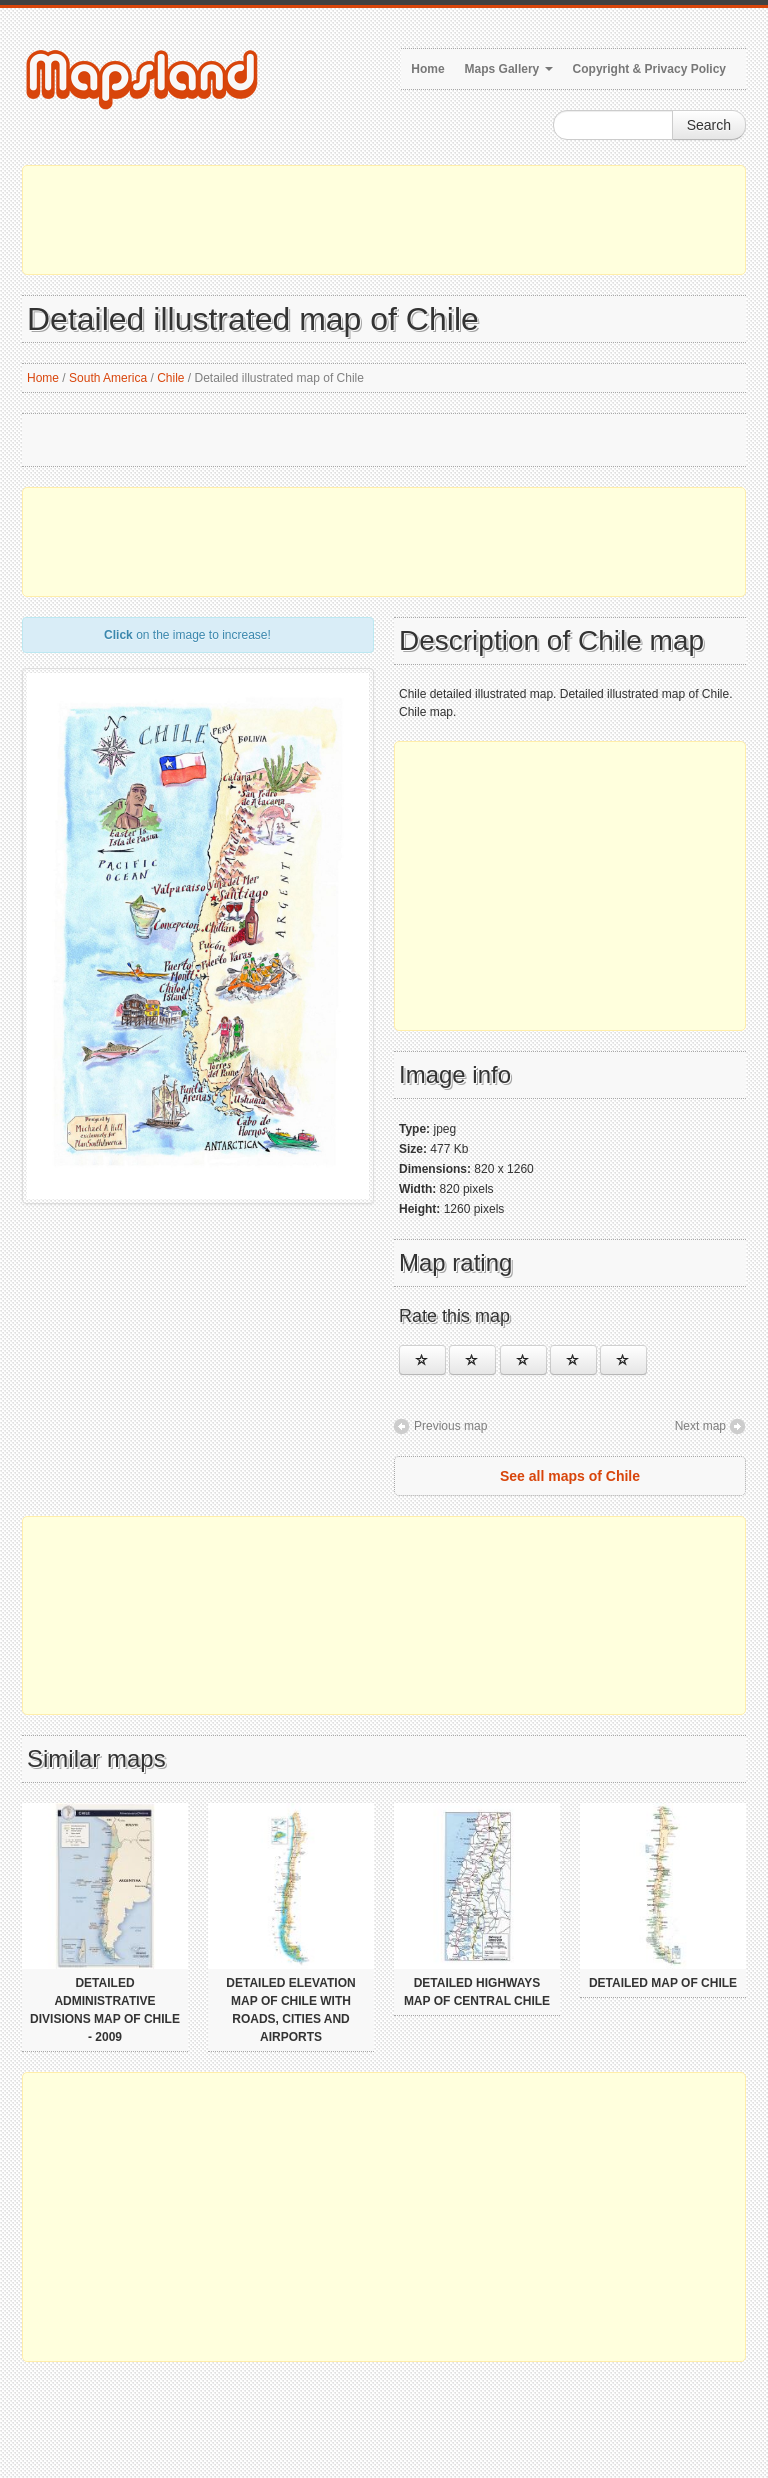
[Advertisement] (384, 220)
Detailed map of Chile (663, 1983)
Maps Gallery (509, 69)
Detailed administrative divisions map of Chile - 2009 (105, 2010)
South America (108, 378)
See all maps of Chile (570, 1476)
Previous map (450, 1426)
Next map (700, 1426)
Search (709, 125)
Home (427, 69)
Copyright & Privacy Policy (649, 69)
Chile (170, 378)
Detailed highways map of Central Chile (477, 1992)
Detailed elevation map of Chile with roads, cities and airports (290, 2010)
